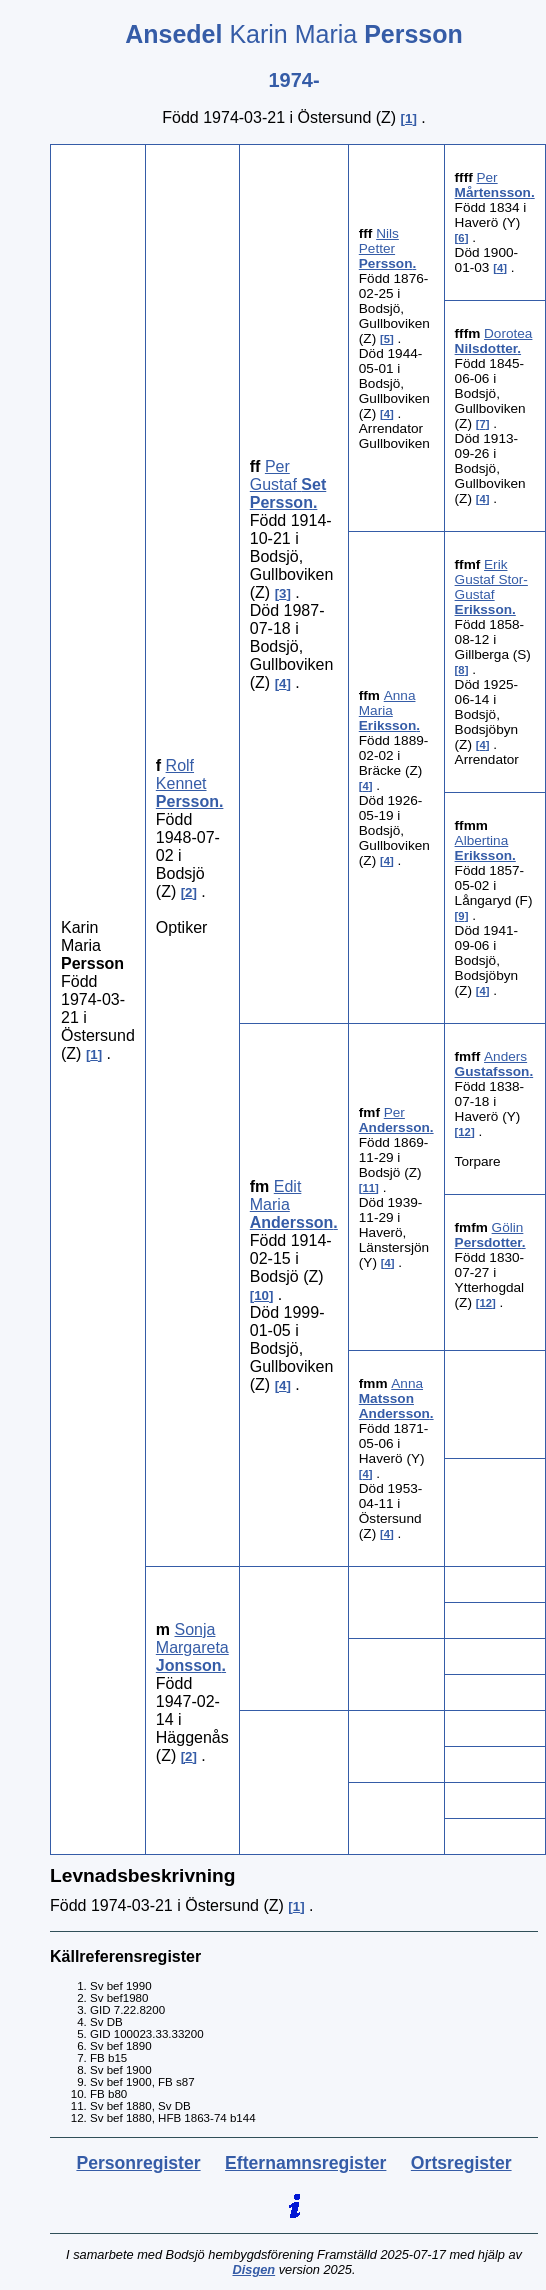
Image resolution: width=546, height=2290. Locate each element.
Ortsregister (461, 2163)
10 (261, 1295)
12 (464, 1132)
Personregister (138, 2163)
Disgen (253, 2269)
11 (369, 1188)
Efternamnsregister (305, 2163)
